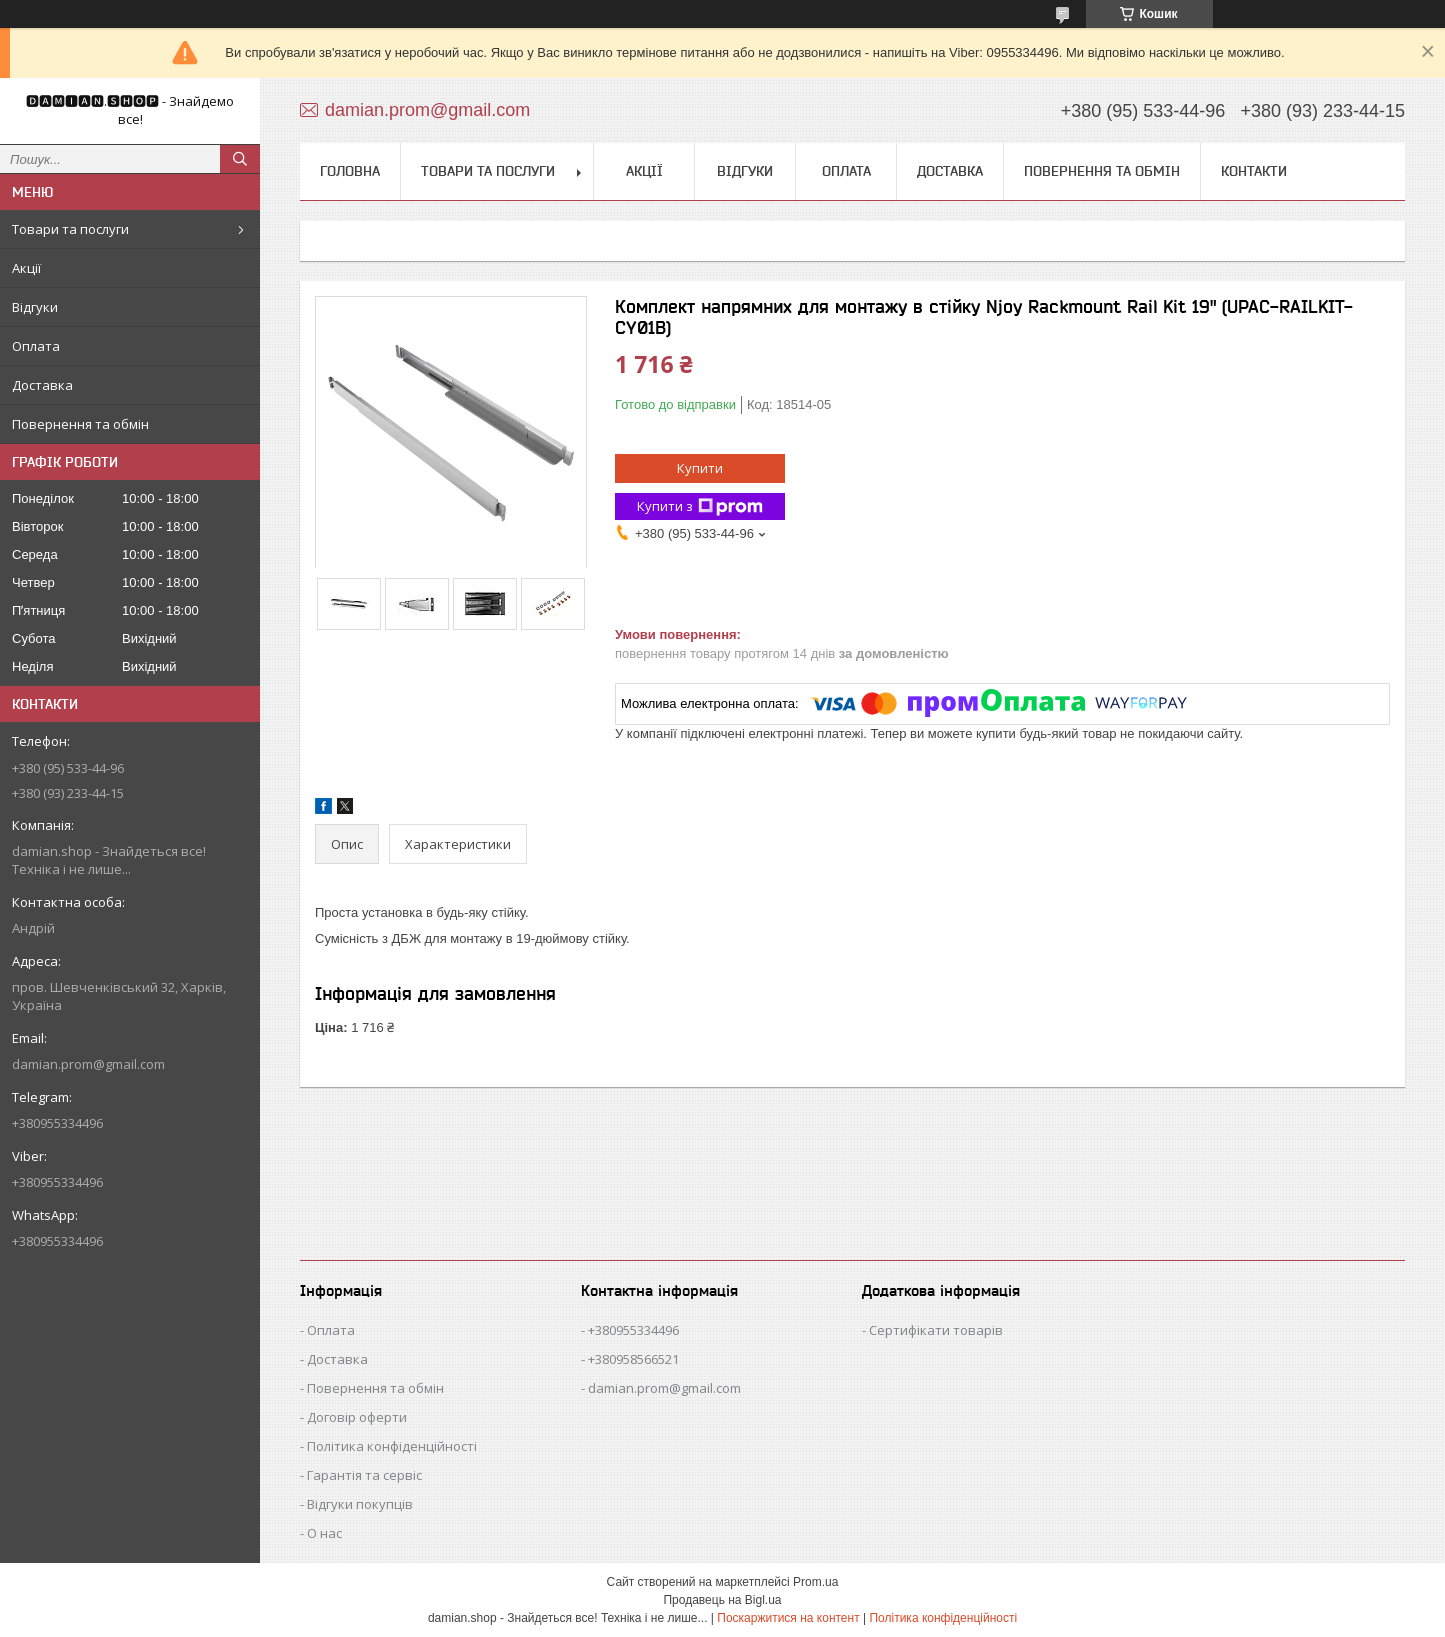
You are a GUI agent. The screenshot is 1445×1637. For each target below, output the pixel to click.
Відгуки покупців (360, 1504)
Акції (26, 268)
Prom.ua (815, 1582)
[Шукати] (240, 159)
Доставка (42, 385)
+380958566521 (633, 1359)
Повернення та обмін (80, 424)
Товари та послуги (70, 229)
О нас (324, 1533)
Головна (350, 171)
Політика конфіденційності (392, 1446)
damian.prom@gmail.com (88, 1064)
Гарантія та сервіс (364, 1475)
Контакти (1254, 171)
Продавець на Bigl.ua (722, 1600)
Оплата (36, 346)
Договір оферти (357, 1417)
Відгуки (35, 307)
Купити (700, 468)
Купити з (700, 506)
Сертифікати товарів (936, 1330)
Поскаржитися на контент (788, 1618)
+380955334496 (633, 1330)
